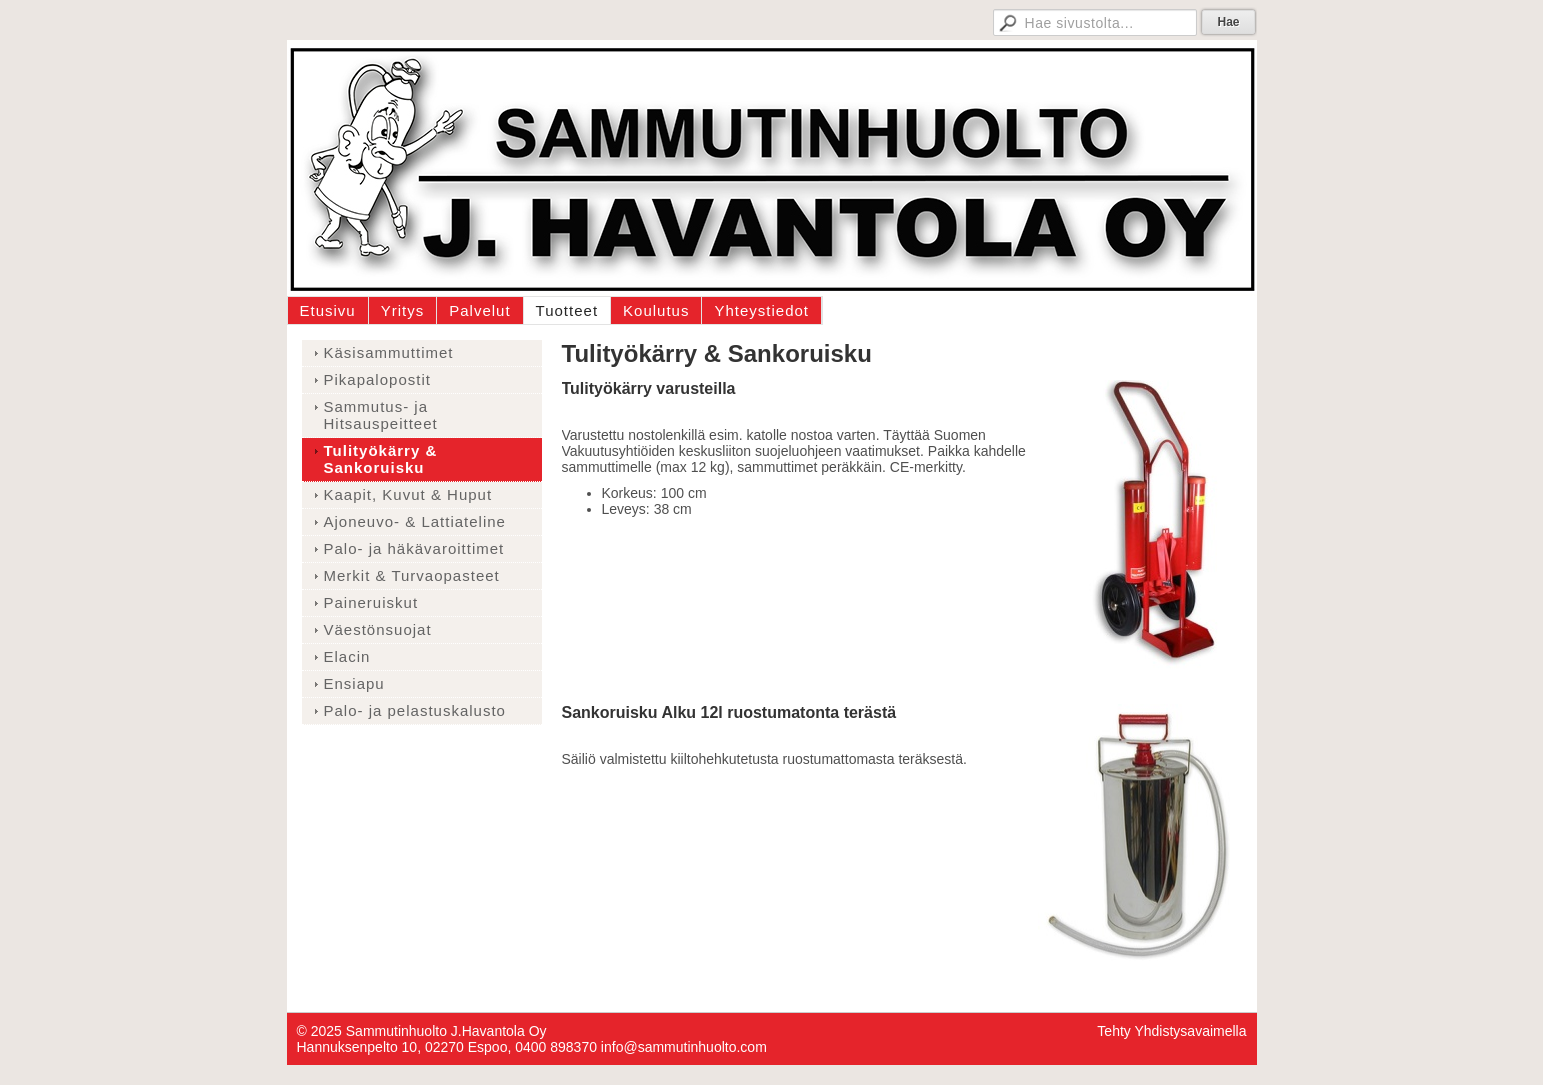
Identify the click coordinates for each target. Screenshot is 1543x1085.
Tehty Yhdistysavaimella (1171, 1031)
